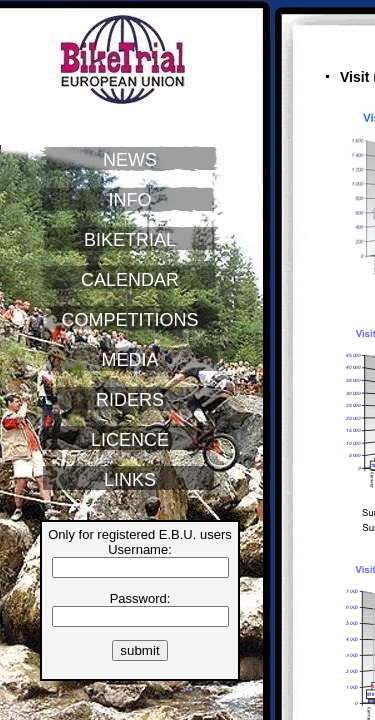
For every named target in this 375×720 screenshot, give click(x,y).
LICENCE (130, 440)
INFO (130, 200)
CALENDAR (130, 280)
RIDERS (130, 400)
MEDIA (129, 360)
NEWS (130, 160)
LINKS (130, 480)
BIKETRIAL (130, 240)
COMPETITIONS (129, 320)
